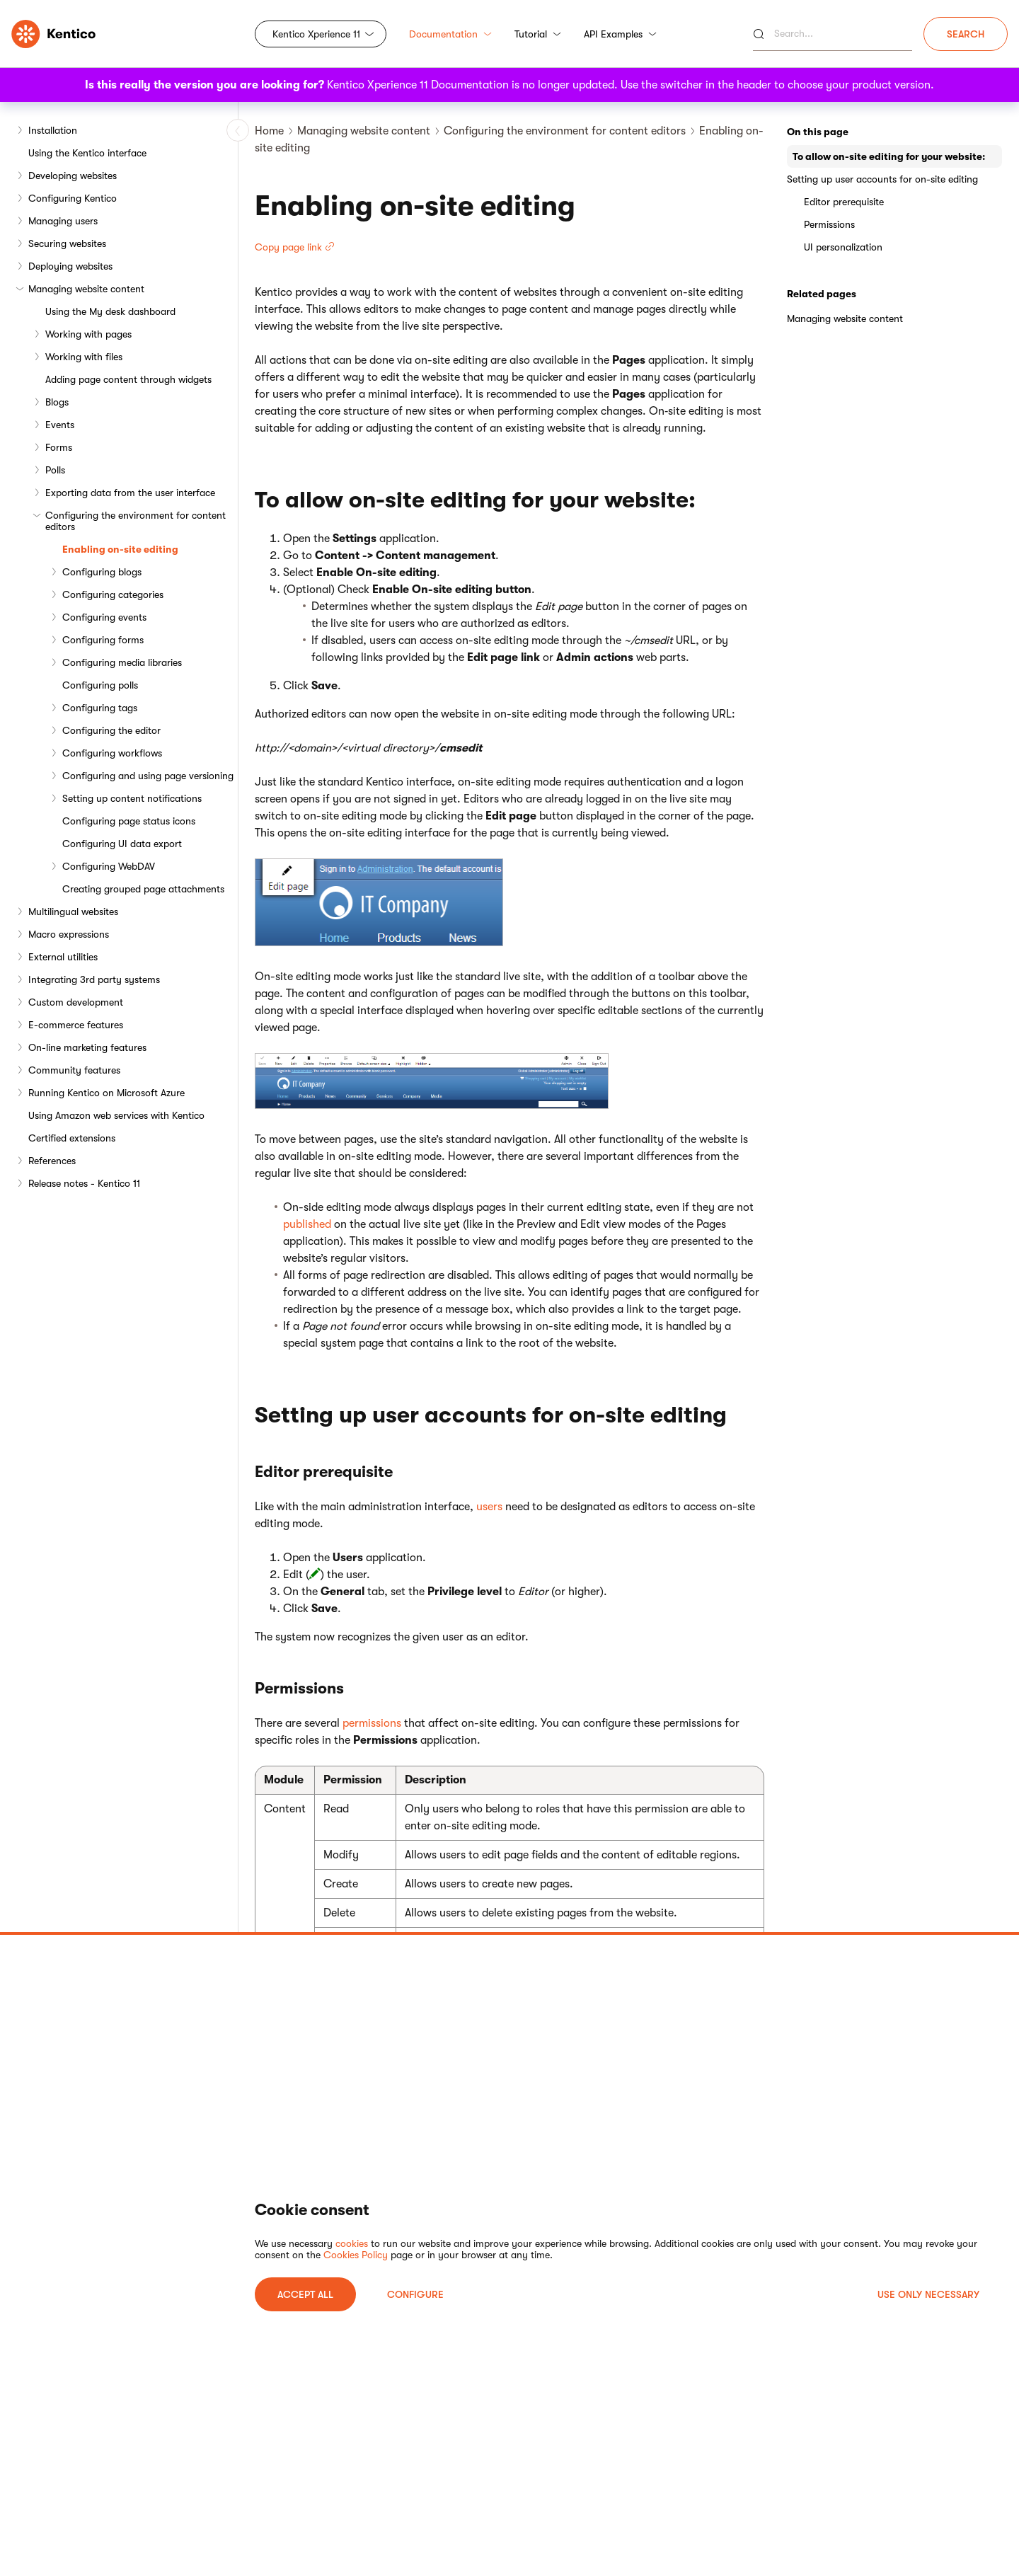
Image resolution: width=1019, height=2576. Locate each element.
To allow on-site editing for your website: (889, 156)
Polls (55, 470)
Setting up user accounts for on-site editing (882, 179)
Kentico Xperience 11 (316, 34)
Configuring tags (99, 707)
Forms (58, 447)
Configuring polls (100, 685)
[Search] (832, 34)
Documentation (450, 34)
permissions (371, 1723)
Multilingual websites (73, 911)
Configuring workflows (112, 753)
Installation (52, 130)
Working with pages (88, 334)
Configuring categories (112, 594)
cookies (351, 2243)
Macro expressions (68, 934)
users (489, 1506)
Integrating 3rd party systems (94, 979)
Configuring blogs (102, 571)
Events (59, 424)
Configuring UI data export (122, 843)
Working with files (83, 356)
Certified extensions (71, 1138)
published (307, 1224)
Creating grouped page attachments (143, 889)
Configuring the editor (111, 730)
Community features (74, 1070)
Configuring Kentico (72, 198)
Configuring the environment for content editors (135, 521)
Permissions (829, 224)
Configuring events (104, 617)
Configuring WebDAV (108, 866)
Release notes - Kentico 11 (84, 1183)
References (52, 1160)
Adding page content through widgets (128, 379)
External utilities (63, 956)
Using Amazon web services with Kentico (116, 1115)
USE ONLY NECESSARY (928, 2294)
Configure (415, 2294)
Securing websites (67, 243)
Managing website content (86, 288)
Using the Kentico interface (87, 153)
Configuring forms (103, 639)
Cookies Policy (355, 2254)
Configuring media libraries (122, 662)
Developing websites (72, 175)
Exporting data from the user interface (130, 492)
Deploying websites (70, 266)
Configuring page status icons (128, 821)
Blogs (57, 402)
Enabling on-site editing (120, 549)
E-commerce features (75, 1024)
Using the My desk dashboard (110, 311)
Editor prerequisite (844, 201)
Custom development (75, 1002)
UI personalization (843, 247)
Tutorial (537, 34)
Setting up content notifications (132, 798)
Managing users (63, 220)
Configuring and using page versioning (148, 775)
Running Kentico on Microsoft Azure (106, 1092)
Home (269, 131)
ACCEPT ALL (305, 2294)
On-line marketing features (87, 1047)
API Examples (620, 34)
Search (965, 34)
